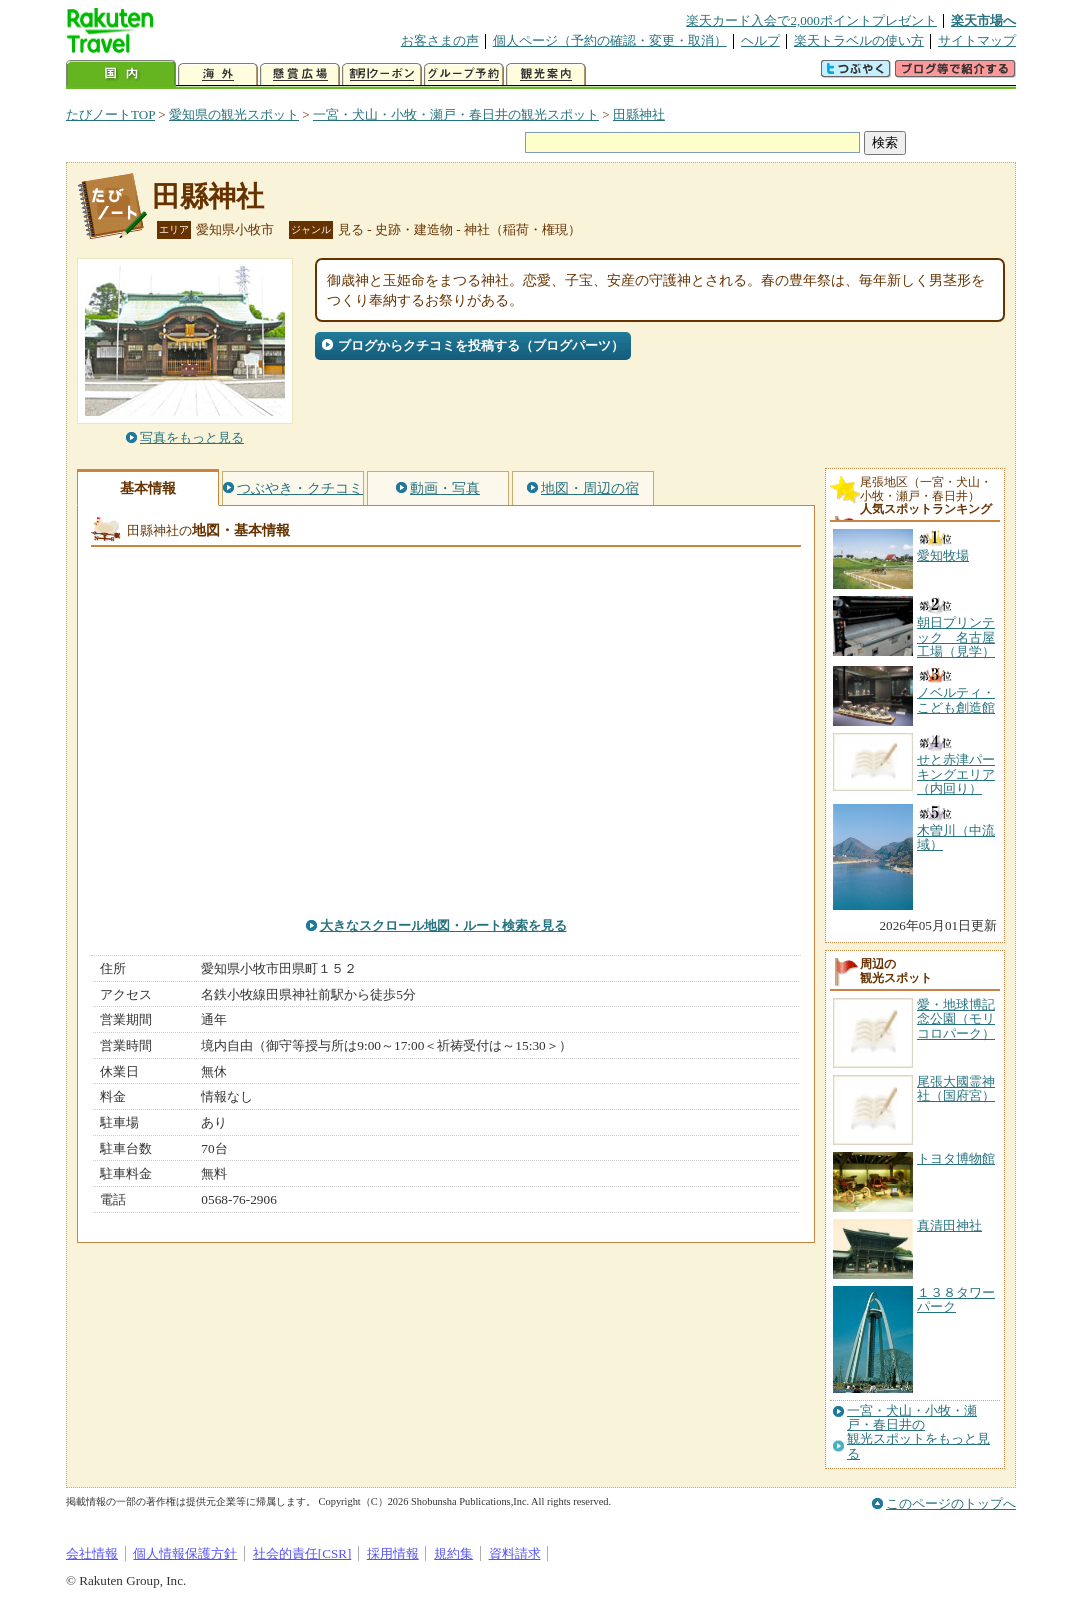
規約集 (453, 1553)
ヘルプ (760, 40)
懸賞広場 (300, 74)
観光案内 (546, 74)
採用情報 (393, 1553)
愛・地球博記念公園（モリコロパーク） (956, 1019)
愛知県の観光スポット (234, 114)
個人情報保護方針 (185, 1553)
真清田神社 (949, 1225)
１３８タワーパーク (956, 1299)
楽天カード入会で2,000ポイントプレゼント (811, 20)
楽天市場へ (983, 20)
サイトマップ (977, 40)
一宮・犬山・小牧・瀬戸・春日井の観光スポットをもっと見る (918, 1432)
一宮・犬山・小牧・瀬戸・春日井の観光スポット (456, 114)
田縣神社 (639, 114)
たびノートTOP (110, 114)
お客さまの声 (440, 40)
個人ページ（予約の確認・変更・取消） (610, 40)
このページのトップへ (951, 1503)
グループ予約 (464, 74)
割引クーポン (382, 74)
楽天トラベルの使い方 (859, 40)
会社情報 (92, 1553)
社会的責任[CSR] (302, 1553)
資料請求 (515, 1553)
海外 (218, 74)
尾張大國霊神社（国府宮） (956, 1088)
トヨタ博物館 (956, 1158)
